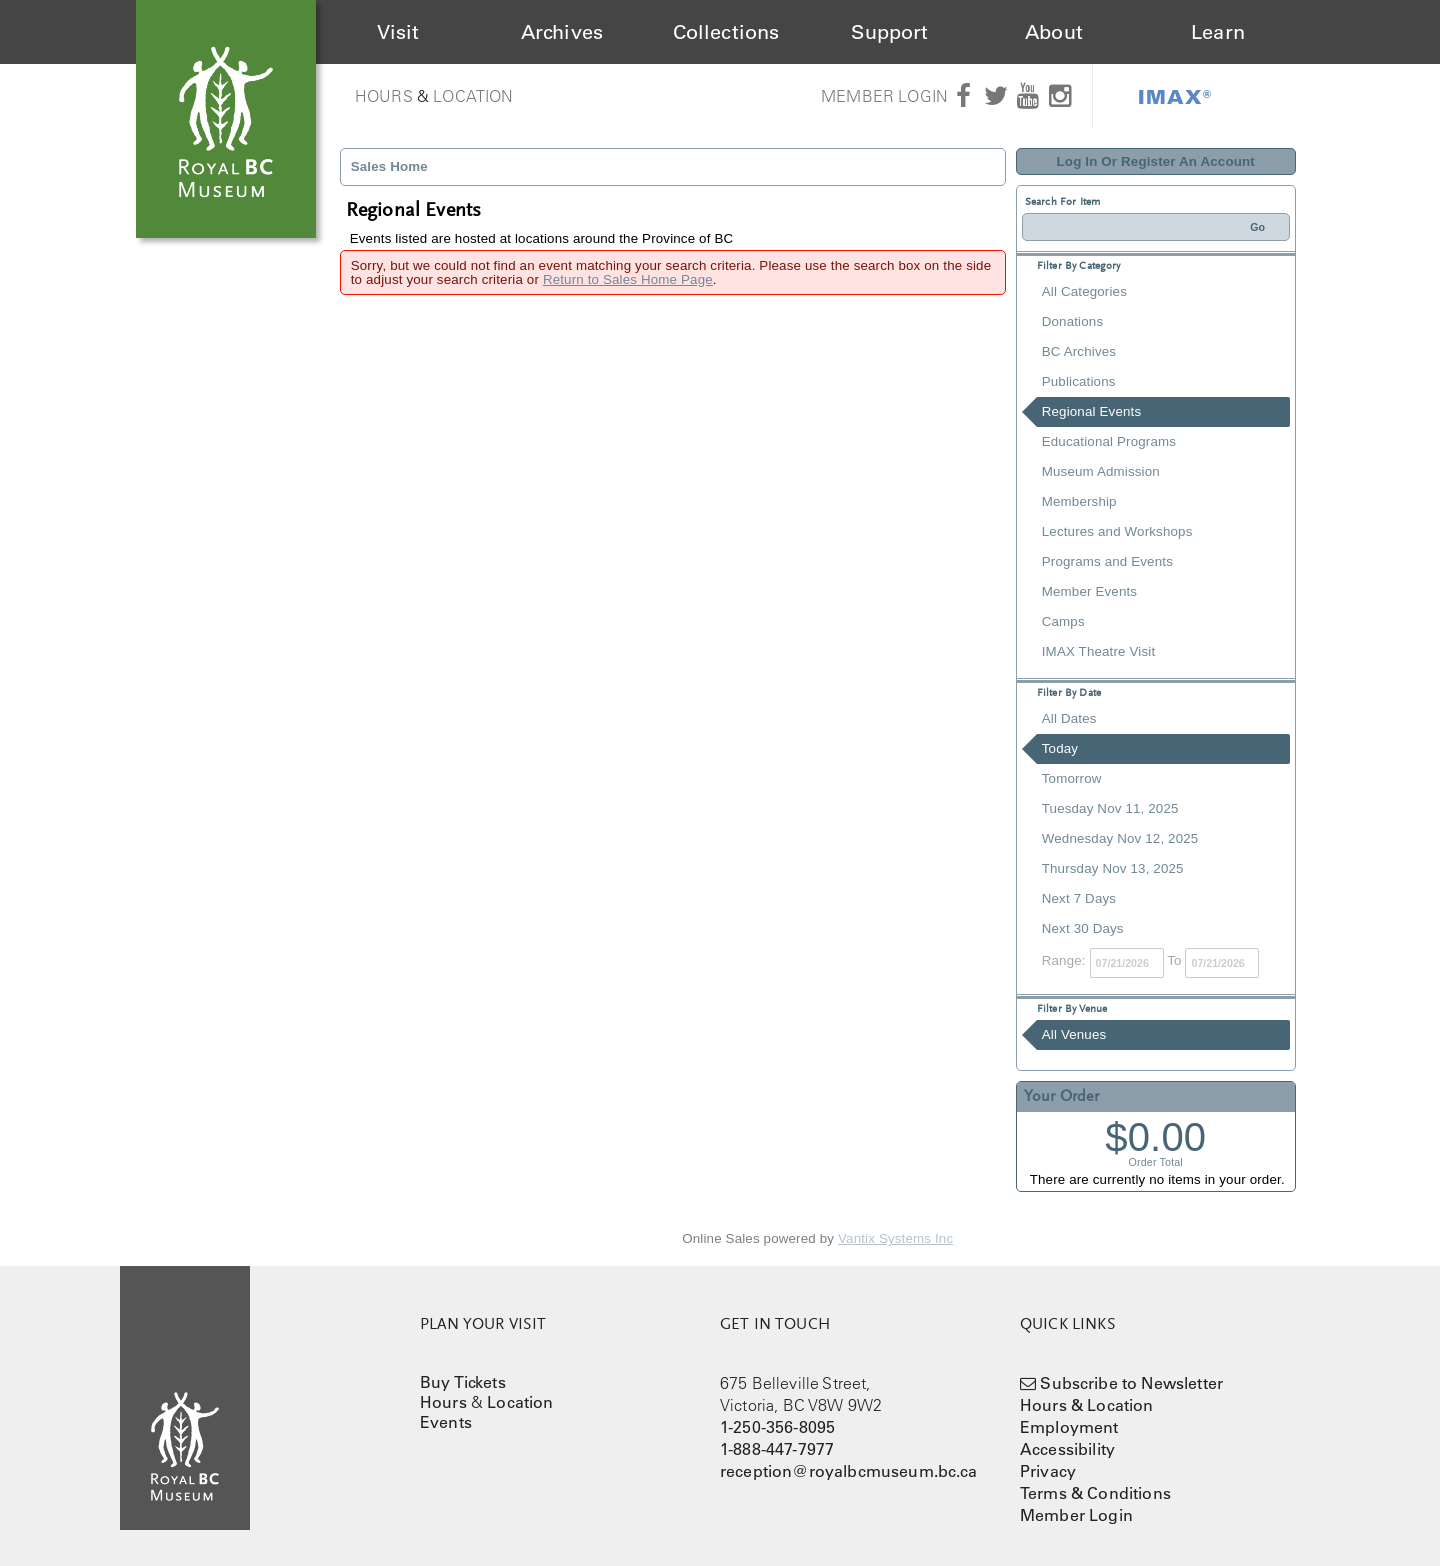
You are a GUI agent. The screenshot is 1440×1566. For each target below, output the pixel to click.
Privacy (1048, 1471)
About (1054, 32)
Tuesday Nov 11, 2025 (1110, 808)
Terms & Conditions (1095, 1493)
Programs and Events (1107, 561)
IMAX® (1175, 96)
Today (1060, 748)
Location (473, 96)
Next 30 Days (1083, 928)
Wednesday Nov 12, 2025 (1120, 838)
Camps (1063, 621)
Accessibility (1067, 1449)
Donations (1072, 321)
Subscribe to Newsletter (1131, 1383)
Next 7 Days (1079, 898)
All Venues (1074, 1034)
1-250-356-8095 (777, 1427)
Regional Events (1091, 411)
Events (446, 1422)
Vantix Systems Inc (895, 1238)
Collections (726, 32)
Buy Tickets (463, 1382)
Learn (1218, 32)
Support (889, 32)
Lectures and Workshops (1117, 531)
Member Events (1089, 591)
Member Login (884, 96)
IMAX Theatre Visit (1099, 651)
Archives (562, 32)
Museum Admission (1101, 471)
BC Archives (1079, 351)
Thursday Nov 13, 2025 (1113, 868)
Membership (1079, 501)
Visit (398, 32)
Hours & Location (1087, 1405)
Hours (384, 96)
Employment (1069, 1427)
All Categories (1084, 291)
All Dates (1069, 718)
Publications (1079, 381)
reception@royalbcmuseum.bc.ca (849, 1471)
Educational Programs (1109, 441)
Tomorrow (1072, 778)
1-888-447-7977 (777, 1449)
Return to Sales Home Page (628, 279)
